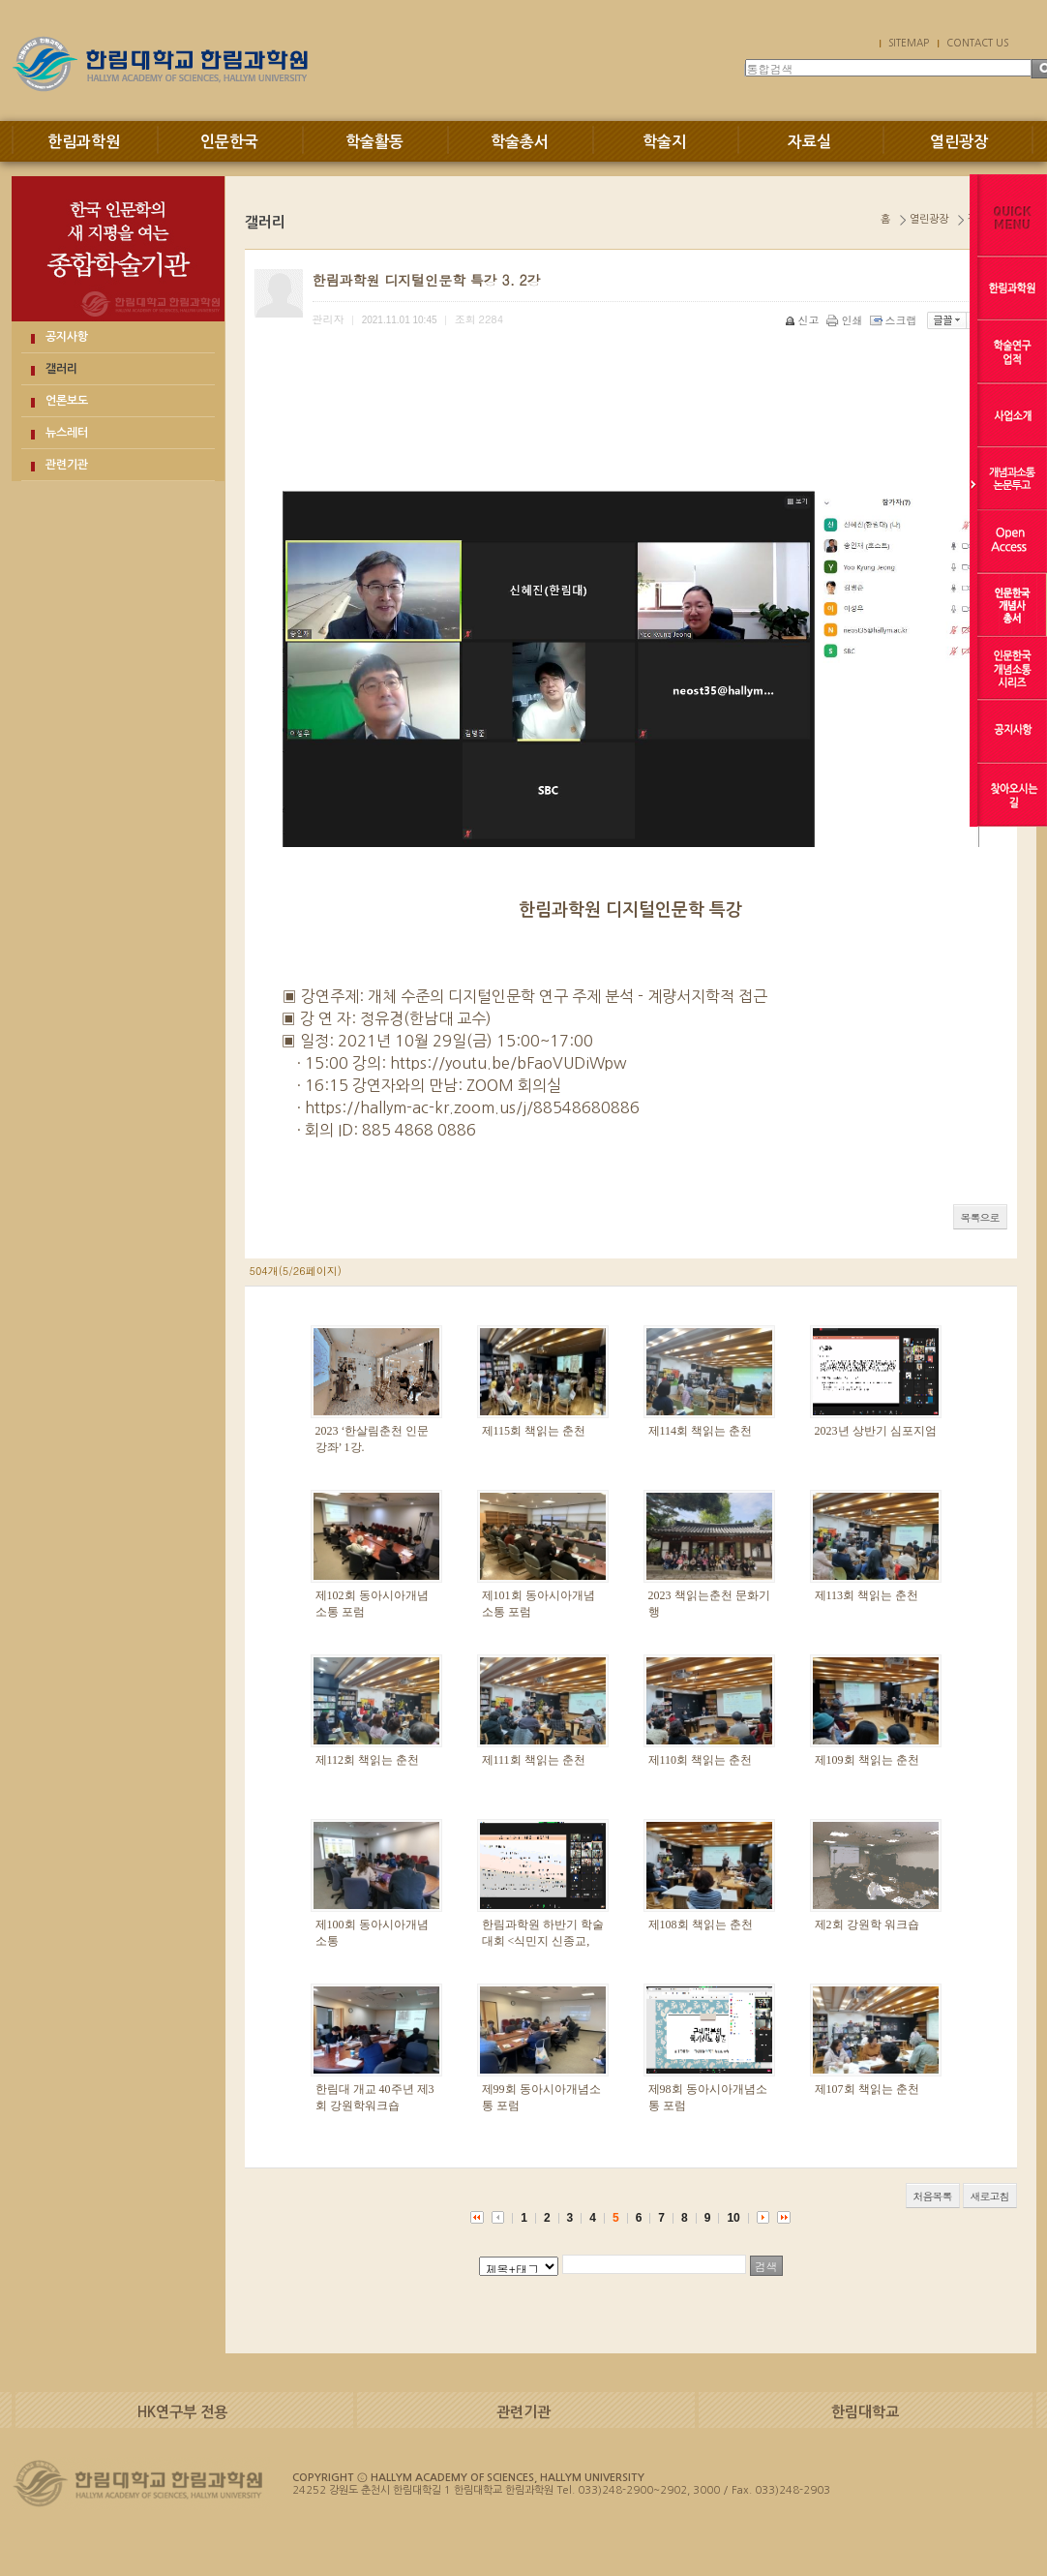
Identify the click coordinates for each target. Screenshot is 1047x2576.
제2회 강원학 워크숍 (867, 1924)
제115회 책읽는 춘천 (534, 1431)
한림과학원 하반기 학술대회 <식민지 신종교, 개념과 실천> (543, 1941)
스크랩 (895, 320)
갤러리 (61, 369)
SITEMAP (908, 42)
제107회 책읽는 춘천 (867, 2089)
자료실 (809, 142)
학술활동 (374, 142)
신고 (804, 320)
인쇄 (846, 320)
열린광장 (959, 142)
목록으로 (980, 1217)
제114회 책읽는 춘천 (700, 1431)
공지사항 (66, 337)
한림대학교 (865, 2412)
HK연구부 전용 (182, 2412)
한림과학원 (83, 142)
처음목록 (932, 2196)
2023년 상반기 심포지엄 (876, 1431)
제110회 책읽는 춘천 (700, 1760)
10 (733, 2218)
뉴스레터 (66, 433)
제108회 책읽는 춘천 (700, 1924)
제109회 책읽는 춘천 (867, 1760)
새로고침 (990, 2196)
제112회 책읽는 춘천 (367, 1760)
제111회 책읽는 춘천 (533, 1760)
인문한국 (229, 142)
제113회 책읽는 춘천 (867, 1595)
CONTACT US (977, 42)
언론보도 (66, 401)
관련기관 (66, 464)
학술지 (664, 142)
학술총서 (520, 142)
